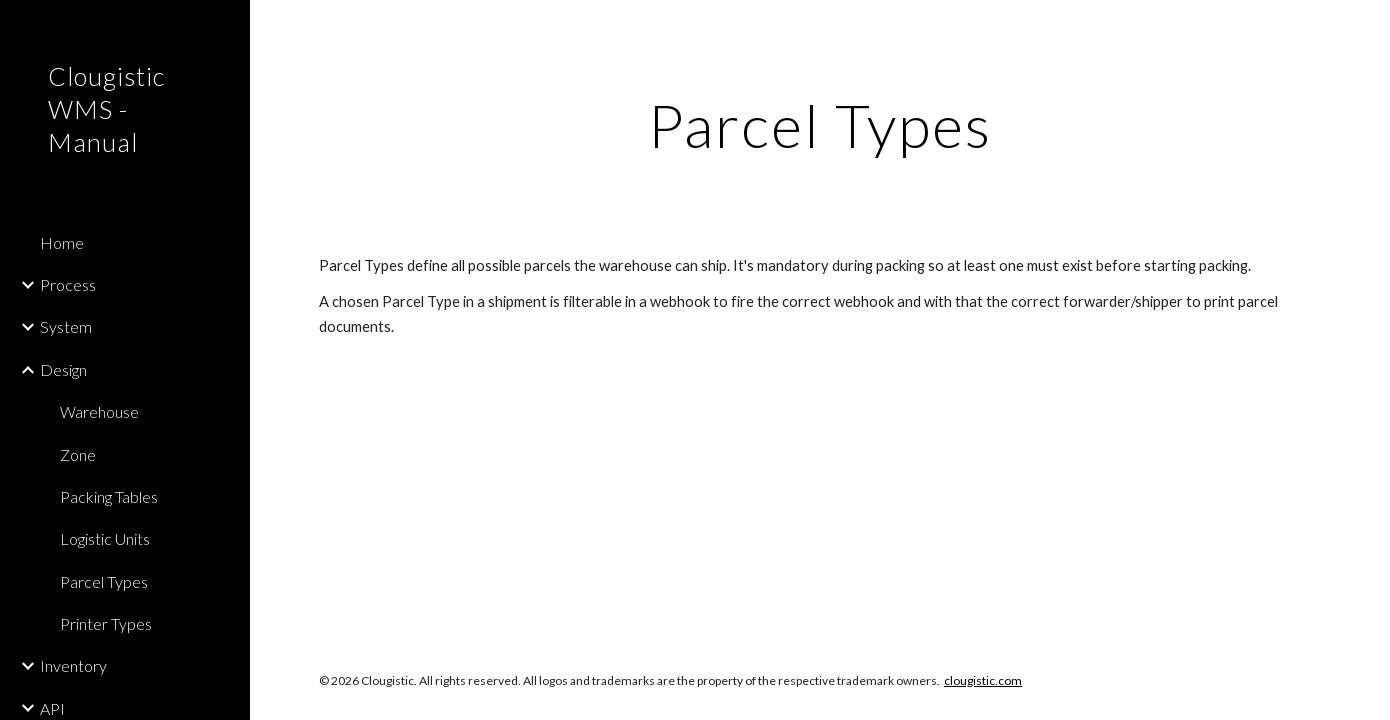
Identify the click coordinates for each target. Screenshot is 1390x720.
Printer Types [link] (106, 623)
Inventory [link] (73, 665)
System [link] (66, 326)
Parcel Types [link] (104, 581)
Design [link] (63, 369)
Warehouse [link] (99, 411)
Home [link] (62, 242)
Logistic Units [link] (105, 538)
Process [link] (68, 284)
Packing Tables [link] (109, 496)
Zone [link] (78, 454)
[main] (820, 125)
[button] (1366, 28)
